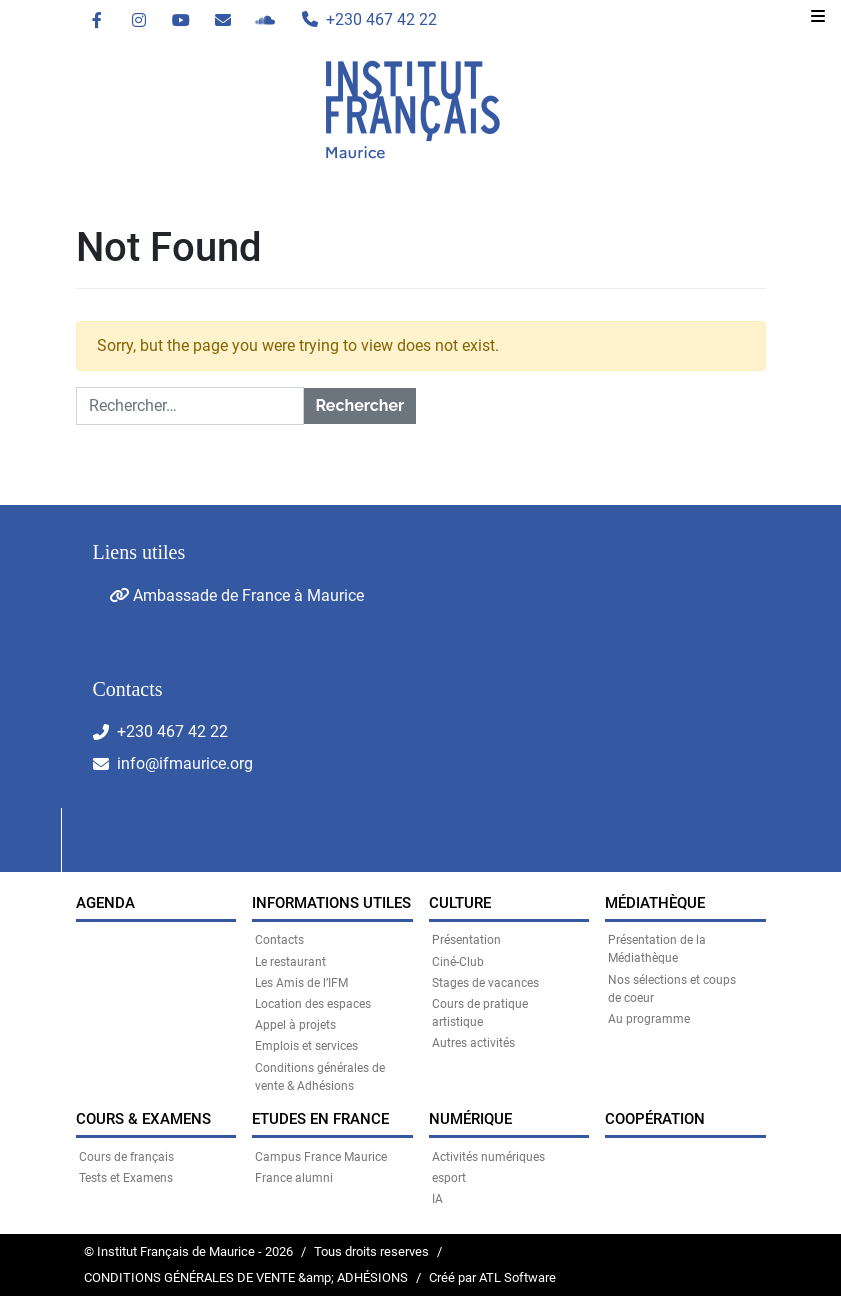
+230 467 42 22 (172, 731)
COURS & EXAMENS (143, 1119)
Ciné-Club (458, 962)
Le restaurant (290, 962)
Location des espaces (313, 1004)
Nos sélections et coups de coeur (672, 989)
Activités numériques (488, 1157)
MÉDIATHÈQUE (655, 903)
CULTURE (460, 903)
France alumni (294, 1178)
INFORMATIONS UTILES (331, 903)
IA (437, 1199)
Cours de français (126, 1157)
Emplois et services (306, 1046)
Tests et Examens (126, 1178)
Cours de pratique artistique (480, 1013)
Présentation (466, 940)
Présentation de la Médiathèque (657, 949)
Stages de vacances (485, 983)
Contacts (279, 940)
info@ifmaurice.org (185, 763)
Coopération (655, 1119)
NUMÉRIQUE (470, 1119)
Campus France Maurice (321, 1157)
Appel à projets (295, 1025)
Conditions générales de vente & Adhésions (320, 1077)
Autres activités (473, 1043)
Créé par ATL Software (492, 1277)
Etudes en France (320, 1119)
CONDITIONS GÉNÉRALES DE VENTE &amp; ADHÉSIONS (246, 1277)
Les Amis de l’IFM (301, 983)
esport (449, 1178)
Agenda (105, 903)
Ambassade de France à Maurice (236, 595)
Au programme (649, 1019)
